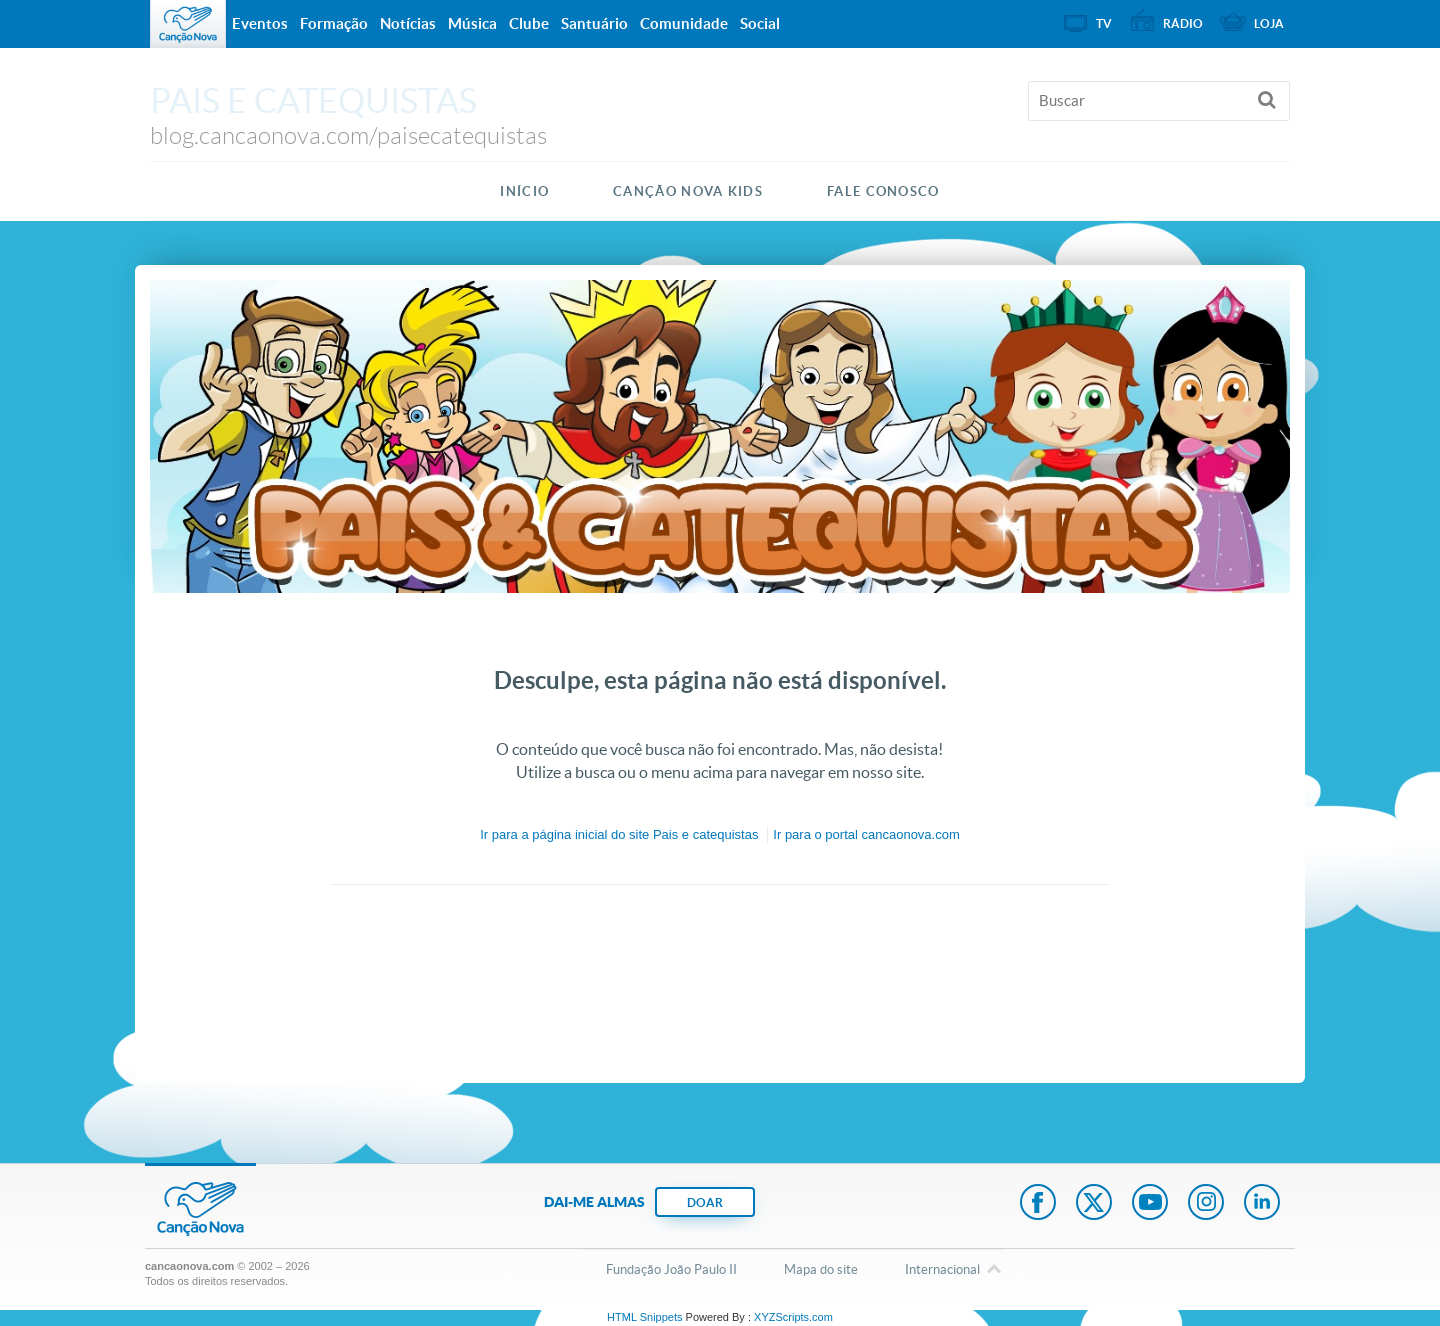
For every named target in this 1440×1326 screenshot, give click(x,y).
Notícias (408, 23)
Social (760, 23)
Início (524, 191)
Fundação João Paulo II (671, 1269)
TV (1104, 23)
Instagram (1206, 1204)
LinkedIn (1262, 1204)
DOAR (705, 1202)
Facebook (1038, 1204)
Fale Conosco (883, 191)
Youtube (1150, 1204)
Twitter (1094, 1204)
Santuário (594, 23)
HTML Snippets (644, 1317)
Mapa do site (821, 1269)
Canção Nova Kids (688, 191)
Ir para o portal (866, 834)
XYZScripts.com (793, 1317)
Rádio (1183, 23)
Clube (529, 23)
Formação (334, 23)
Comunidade (684, 23)
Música (472, 23)
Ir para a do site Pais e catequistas (619, 834)
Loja (1269, 23)
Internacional (942, 1271)
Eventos (260, 23)
